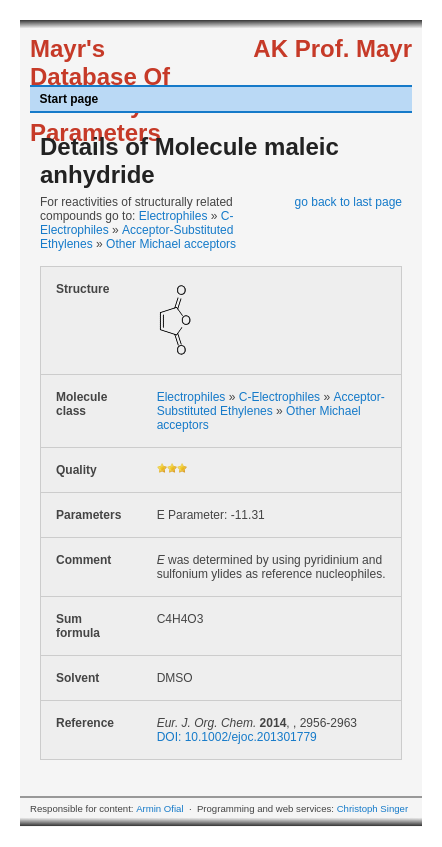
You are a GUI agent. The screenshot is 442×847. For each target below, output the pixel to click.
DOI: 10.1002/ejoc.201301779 (237, 737)
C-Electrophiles (279, 397)
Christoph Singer (372, 808)
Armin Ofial (159, 808)
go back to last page (348, 202)
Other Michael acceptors (171, 244)
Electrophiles (173, 216)
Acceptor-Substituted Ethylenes (271, 404)
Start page (69, 99)
